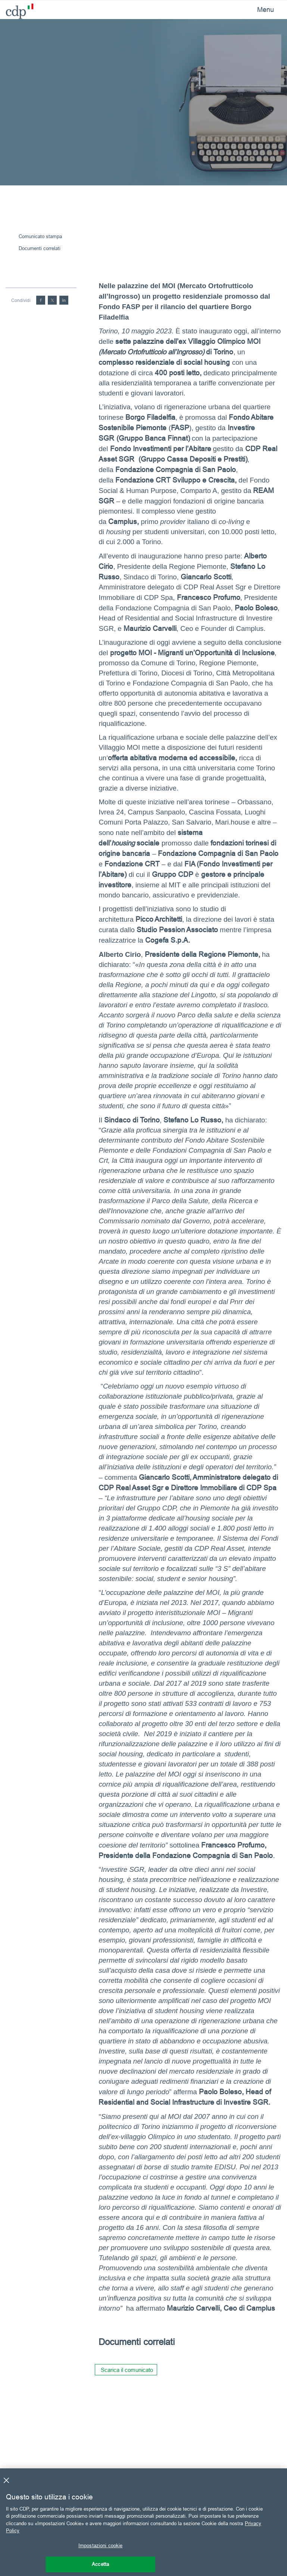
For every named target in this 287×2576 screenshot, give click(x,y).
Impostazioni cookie (100, 2545)
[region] (143, 2522)
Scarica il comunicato (127, 2370)
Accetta (100, 2564)
